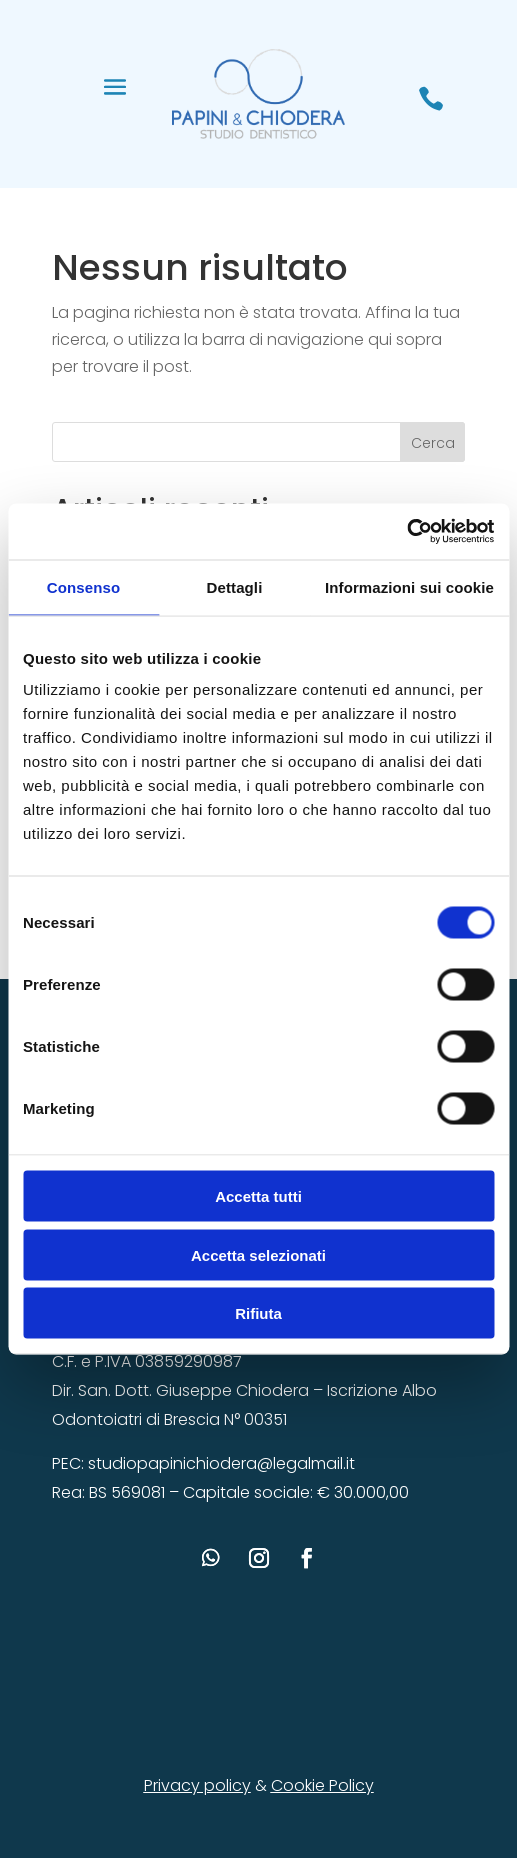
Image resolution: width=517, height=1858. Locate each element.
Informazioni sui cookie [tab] (409, 586)
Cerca (433, 443)
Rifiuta (258, 1313)
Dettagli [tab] (235, 586)
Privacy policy (197, 1785)
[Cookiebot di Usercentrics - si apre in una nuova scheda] (406, 532)
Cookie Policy (322, 1785)
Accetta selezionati (258, 1254)
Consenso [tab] (83, 586)
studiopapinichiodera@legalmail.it (221, 1463)
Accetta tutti (258, 1196)
